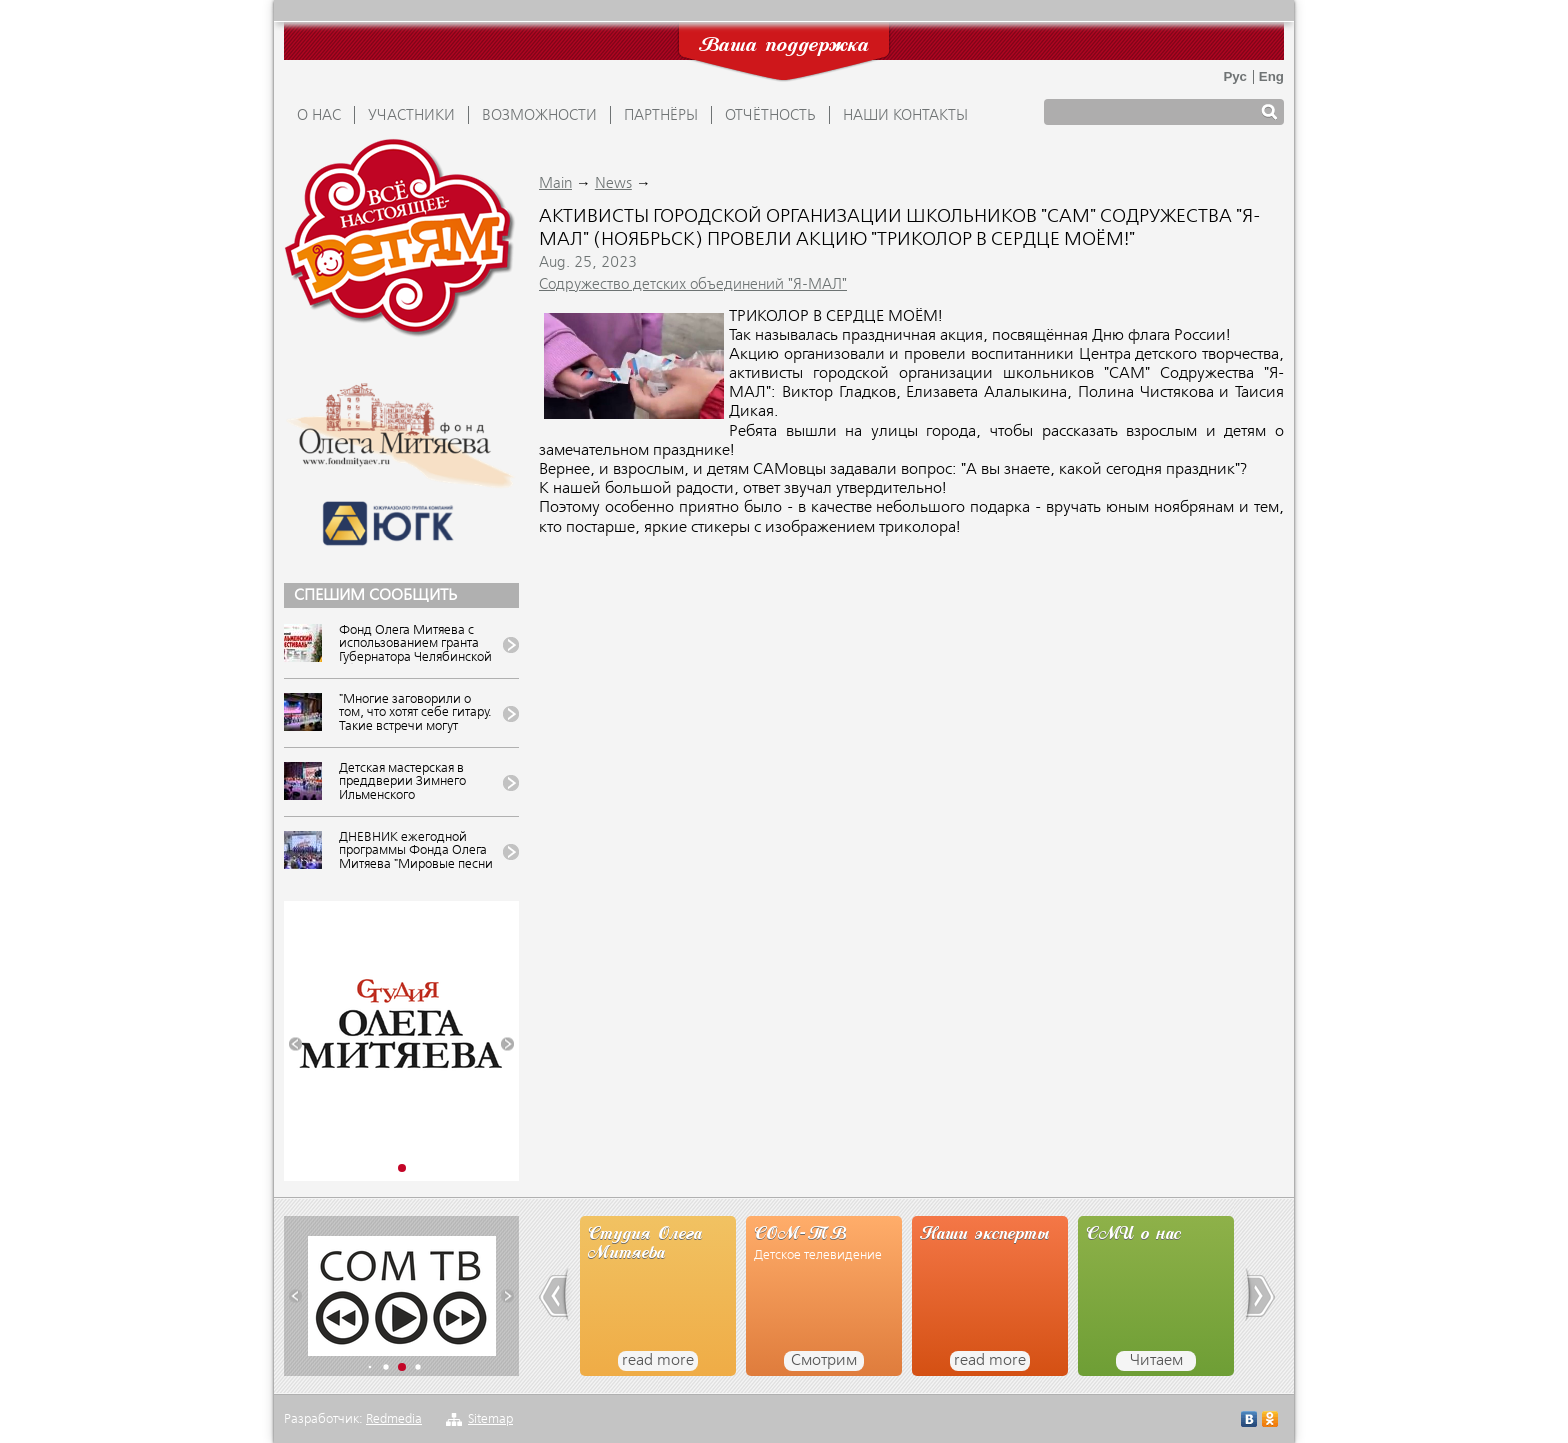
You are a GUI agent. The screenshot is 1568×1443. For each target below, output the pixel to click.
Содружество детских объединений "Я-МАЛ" (693, 285)
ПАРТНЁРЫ (661, 116)
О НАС (319, 116)
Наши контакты (905, 116)
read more (658, 1361)
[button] (295, 1044)
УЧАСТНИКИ (411, 116)
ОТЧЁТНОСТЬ (770, 116)
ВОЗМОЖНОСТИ (539, 116)
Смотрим (824, 1361)
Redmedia (394, 1419)
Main (555, 184)
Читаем (1156, 1361)
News (613, 184)
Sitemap (490, 1419)
